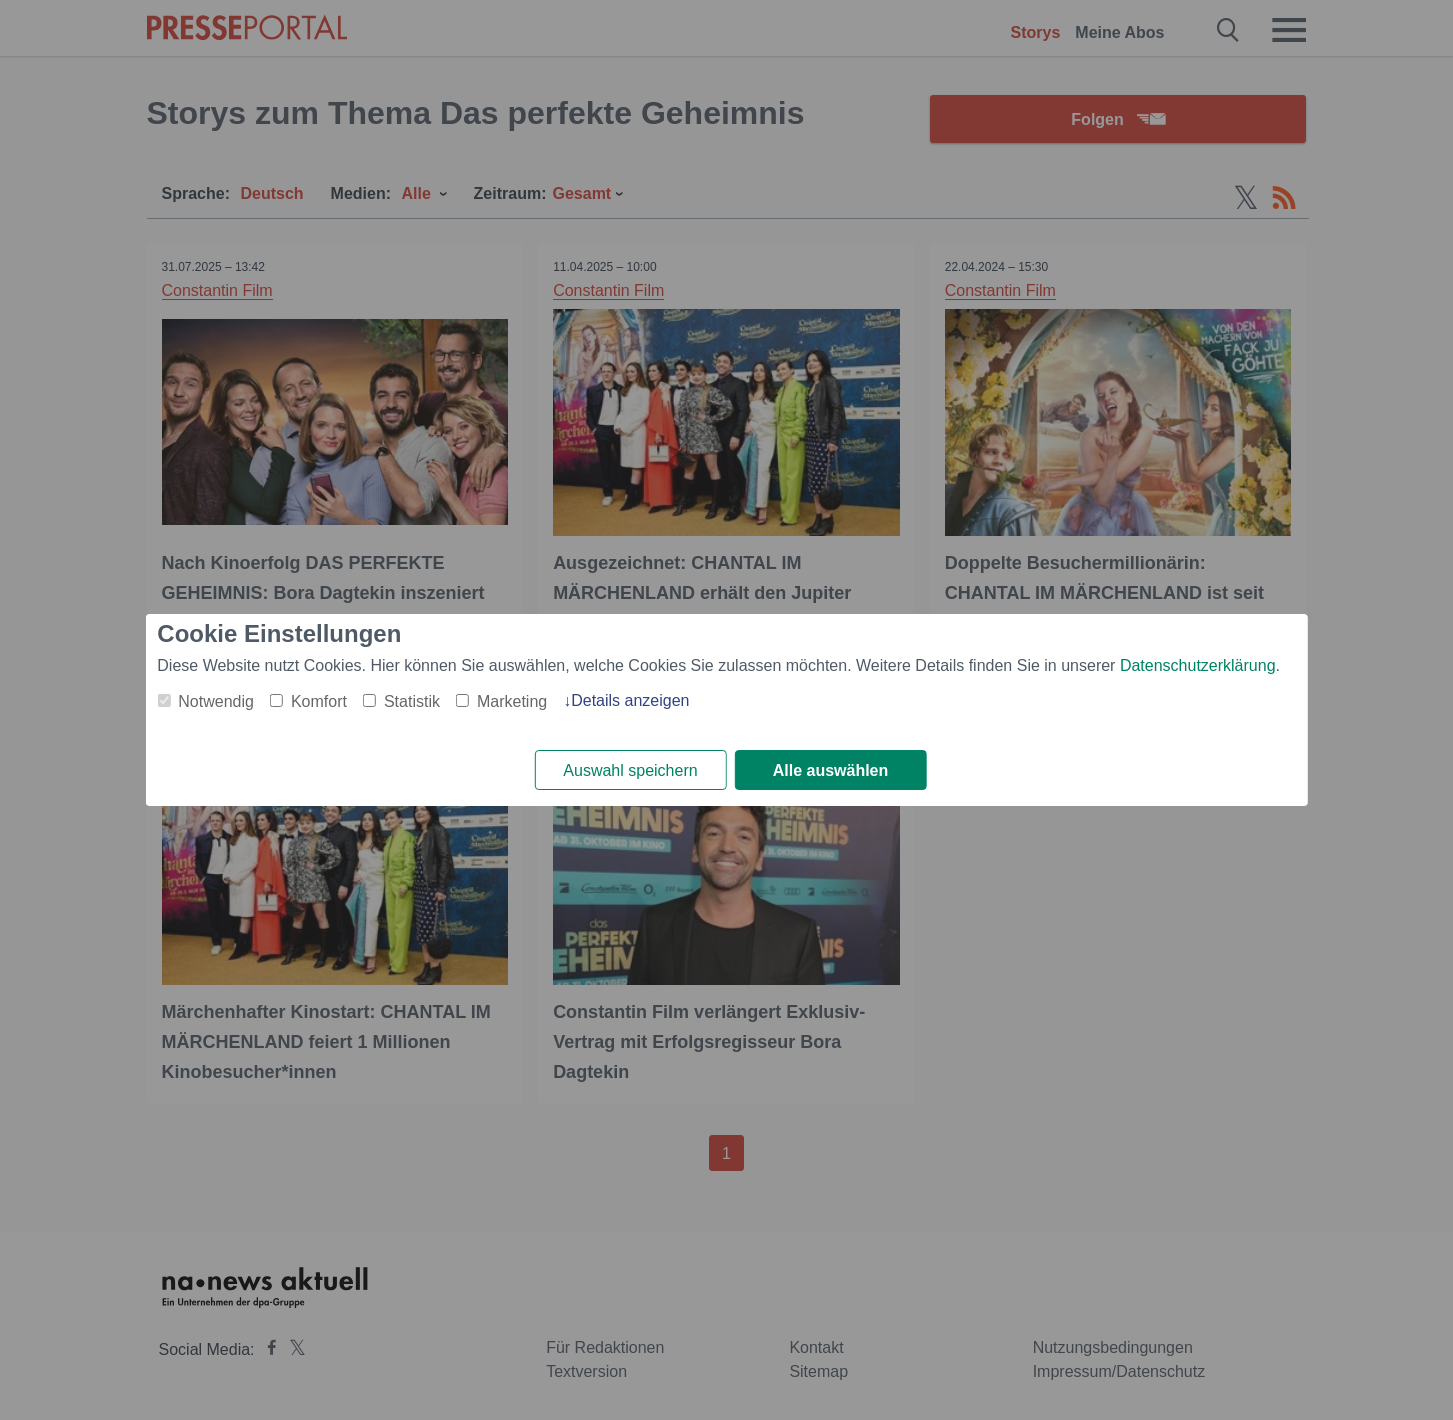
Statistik (412, 701)
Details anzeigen (630, 700)
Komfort (319, 701)
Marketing (512, 701)
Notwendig (216, 701)
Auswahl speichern (630, 770)
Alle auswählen (831, 770)
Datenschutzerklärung (1198, 665)
